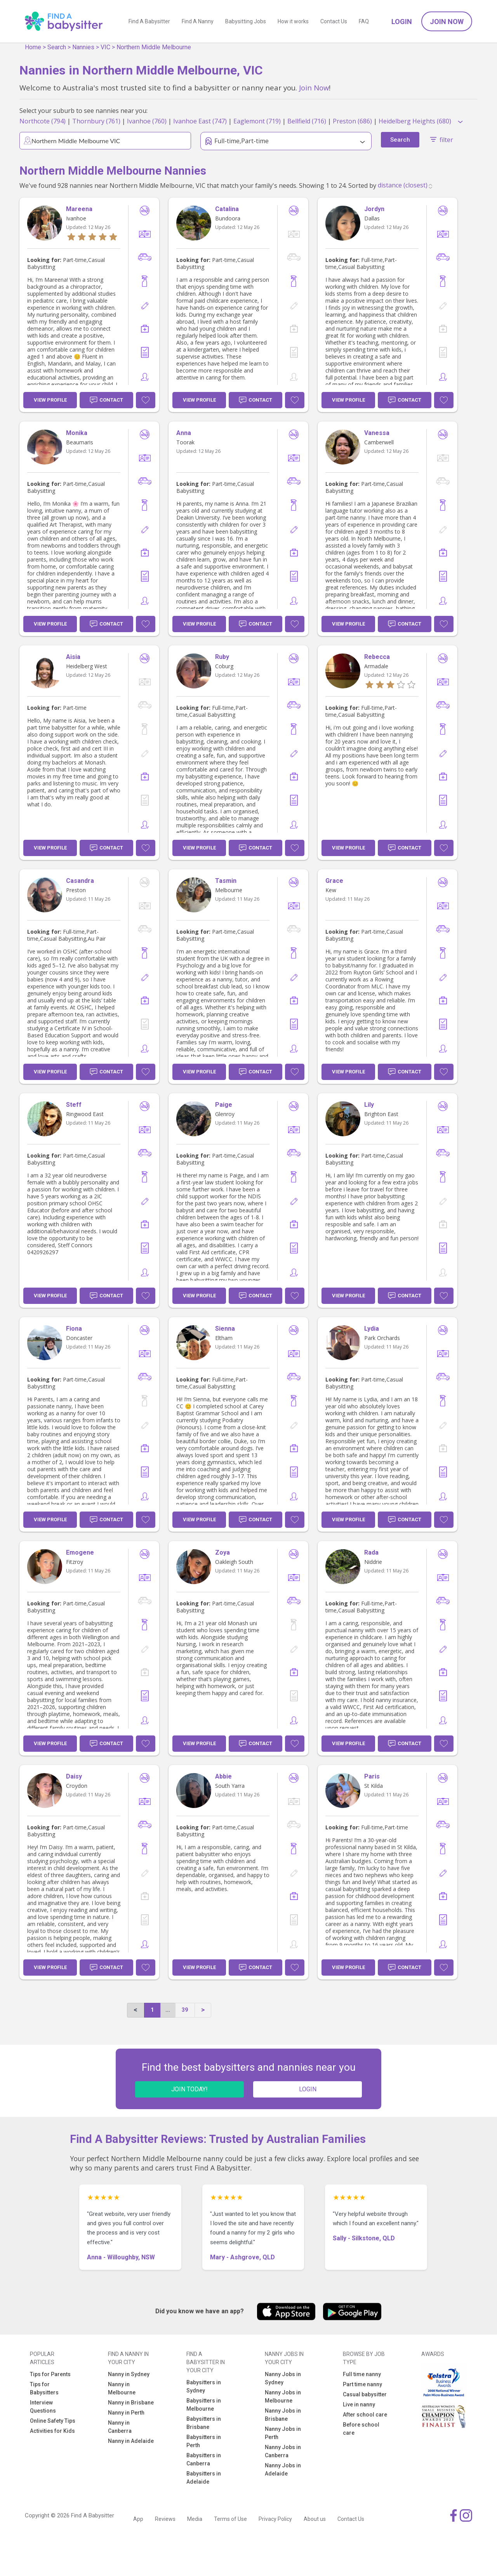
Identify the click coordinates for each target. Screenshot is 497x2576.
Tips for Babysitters (44, 2388)
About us (315, 2519)
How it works (293, 21)
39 (185, 2010)
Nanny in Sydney (128, 2374)
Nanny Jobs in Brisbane (283, 2415)
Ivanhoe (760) (147, 121)
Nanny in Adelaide (131, 2441)
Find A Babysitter (149, 21)
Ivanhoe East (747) (200, 121)
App (138, 2519)
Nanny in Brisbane (131, 2402)
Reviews (165, 2519)
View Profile (50, 400)
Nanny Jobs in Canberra (283, 2451)
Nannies (83, 47)
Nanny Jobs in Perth (283, 2433)
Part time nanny (362, 2384)
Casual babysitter (365, 2394)
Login (401, 21)
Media (194, 2519)
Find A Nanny (198, 21)
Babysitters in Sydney (203, 2386)
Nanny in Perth (126, 2413)
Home (33, 47)
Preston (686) (352, 121)
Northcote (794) (42, 121)
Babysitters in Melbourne (203, 2404)
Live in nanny (359, 2404)
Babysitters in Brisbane (203, 2423)
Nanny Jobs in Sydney (283, 2378)
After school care (365, 2414)
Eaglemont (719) (257, 121)
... (167, 2010)
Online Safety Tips (52, 2421)
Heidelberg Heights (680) (415, 121)
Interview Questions (43, 2406)
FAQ (364, 21)
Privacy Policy (275, 2519)
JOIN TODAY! (189, 2089)
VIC (105, 47)
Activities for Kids (52, 2431)
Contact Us (333, 21)
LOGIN (307, 2089)
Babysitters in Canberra (203, 2459)
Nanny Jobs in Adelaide (283, 2469)
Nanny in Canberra (120, 2427)
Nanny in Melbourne (122, 2388)
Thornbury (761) (96, 121)
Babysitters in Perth (203, 2441)
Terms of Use (230, 2519)
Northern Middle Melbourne (153, 47)
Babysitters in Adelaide (203, 2477)
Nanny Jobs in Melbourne (283, 2396)
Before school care (361, 2429)
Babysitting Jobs (245, 21)
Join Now (447, 21)
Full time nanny (362, 2374)
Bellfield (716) (306, 121)
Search (56, 47)
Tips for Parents (50, 2374)
